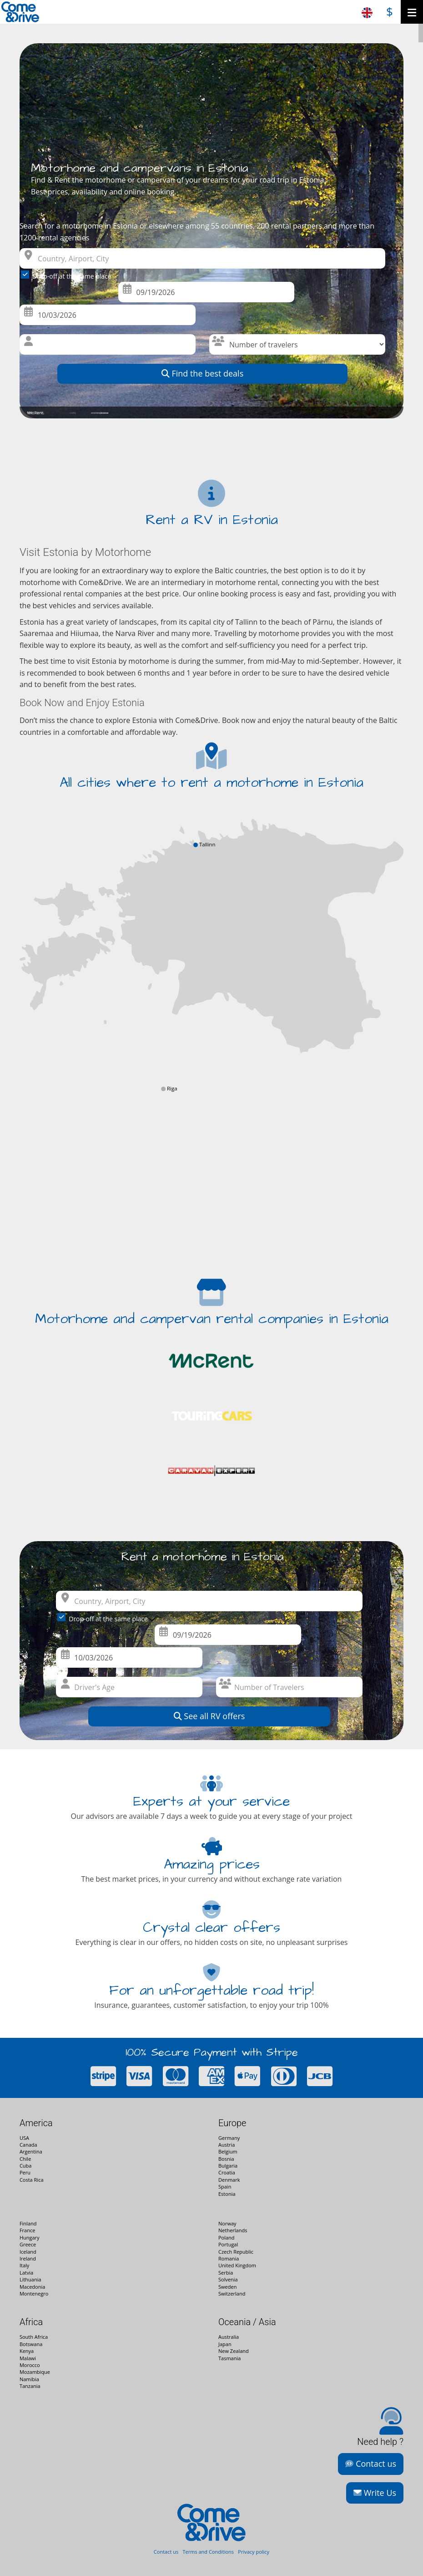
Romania (228, 2258)
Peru (25, 2172)
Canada (28, 2144)
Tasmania (229, 2358)
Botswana (31, 2344)
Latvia (26, 2272)
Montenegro (34, 2293)
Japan (225, 2344)
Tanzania (30, 2386)
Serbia (225, 2272)
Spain (224, 2186)
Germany (229, 2137)
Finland (28, 2223)
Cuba (26, 2165)
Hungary (30, 2237)
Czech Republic (235, 2251)
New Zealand (233, 2350)
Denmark (229, 2179)
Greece (28, 2244)
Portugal (228, 2244)
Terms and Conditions (208, 2551)
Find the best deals (202, 373)
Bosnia (226, 2158)
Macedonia (32, 2286)
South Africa (34, 2336)
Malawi (28, 2358)
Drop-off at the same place (67, 275)
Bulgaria (227, 2165)
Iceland (28, 2251)
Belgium (227, 2151)
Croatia (226, 2172)
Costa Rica (32, 2179)
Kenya (27, 2350)
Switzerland (231, 2293)
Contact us (370, 2463)
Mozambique (35, 2371)
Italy (24, 2265)
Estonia (227, 2193)
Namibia (29, 2379)
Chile (25, 2158)
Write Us (374, 2492)
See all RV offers (209, 1716)
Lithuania (30, 2279)
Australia (228, 2336)
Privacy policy (253, 2551)
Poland (226, 2237)
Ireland (28, 2258)
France (27, 2230)
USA (24, 2137)
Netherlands (232, 2230)
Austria (226, 2144)
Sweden (227, 2286)
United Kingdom (237, 2265)
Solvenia (228, 2279)
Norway (227, 2223)
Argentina (31, 2151)
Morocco (30, 2365)
